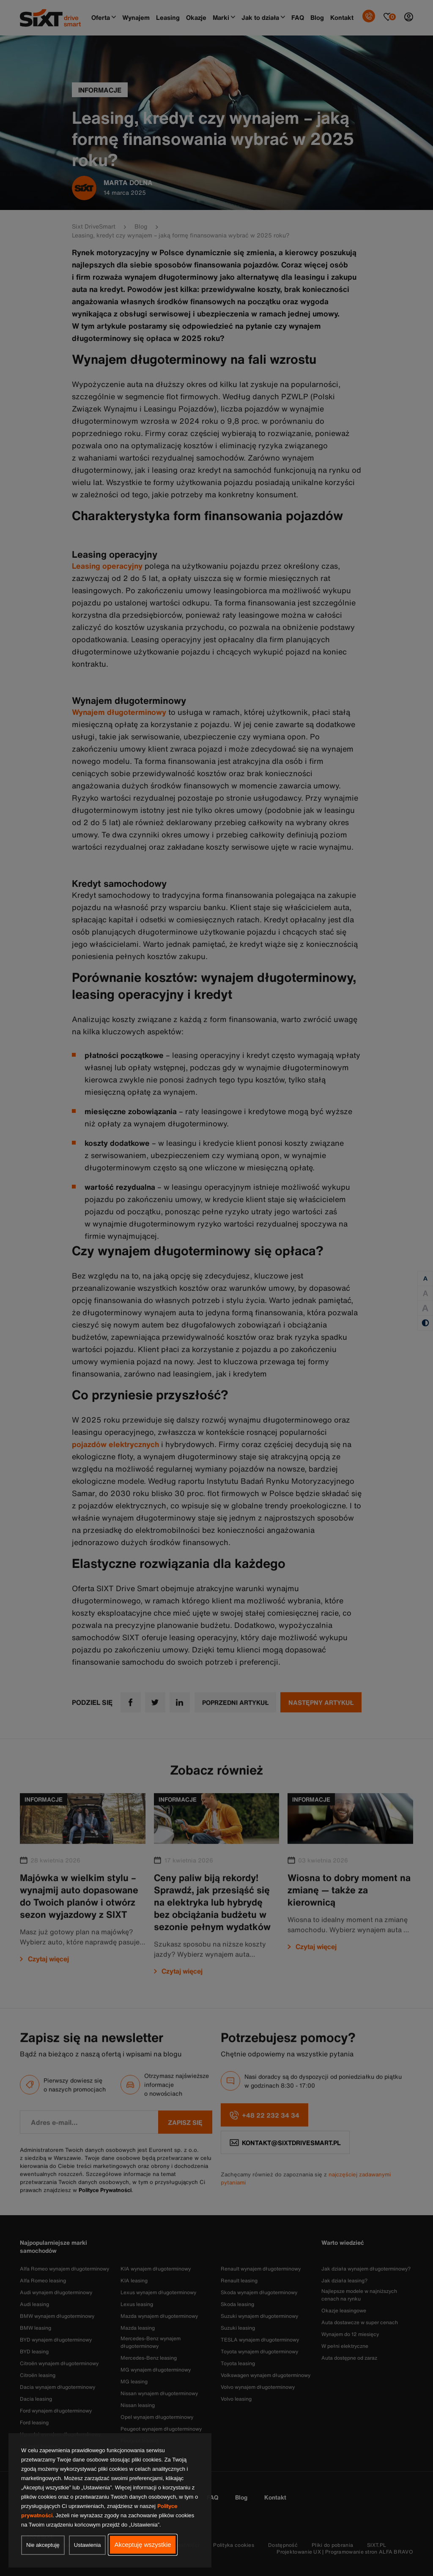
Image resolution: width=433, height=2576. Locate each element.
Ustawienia (87, 2545)
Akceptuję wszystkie (142, 2544)
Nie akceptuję (43, 2545)
